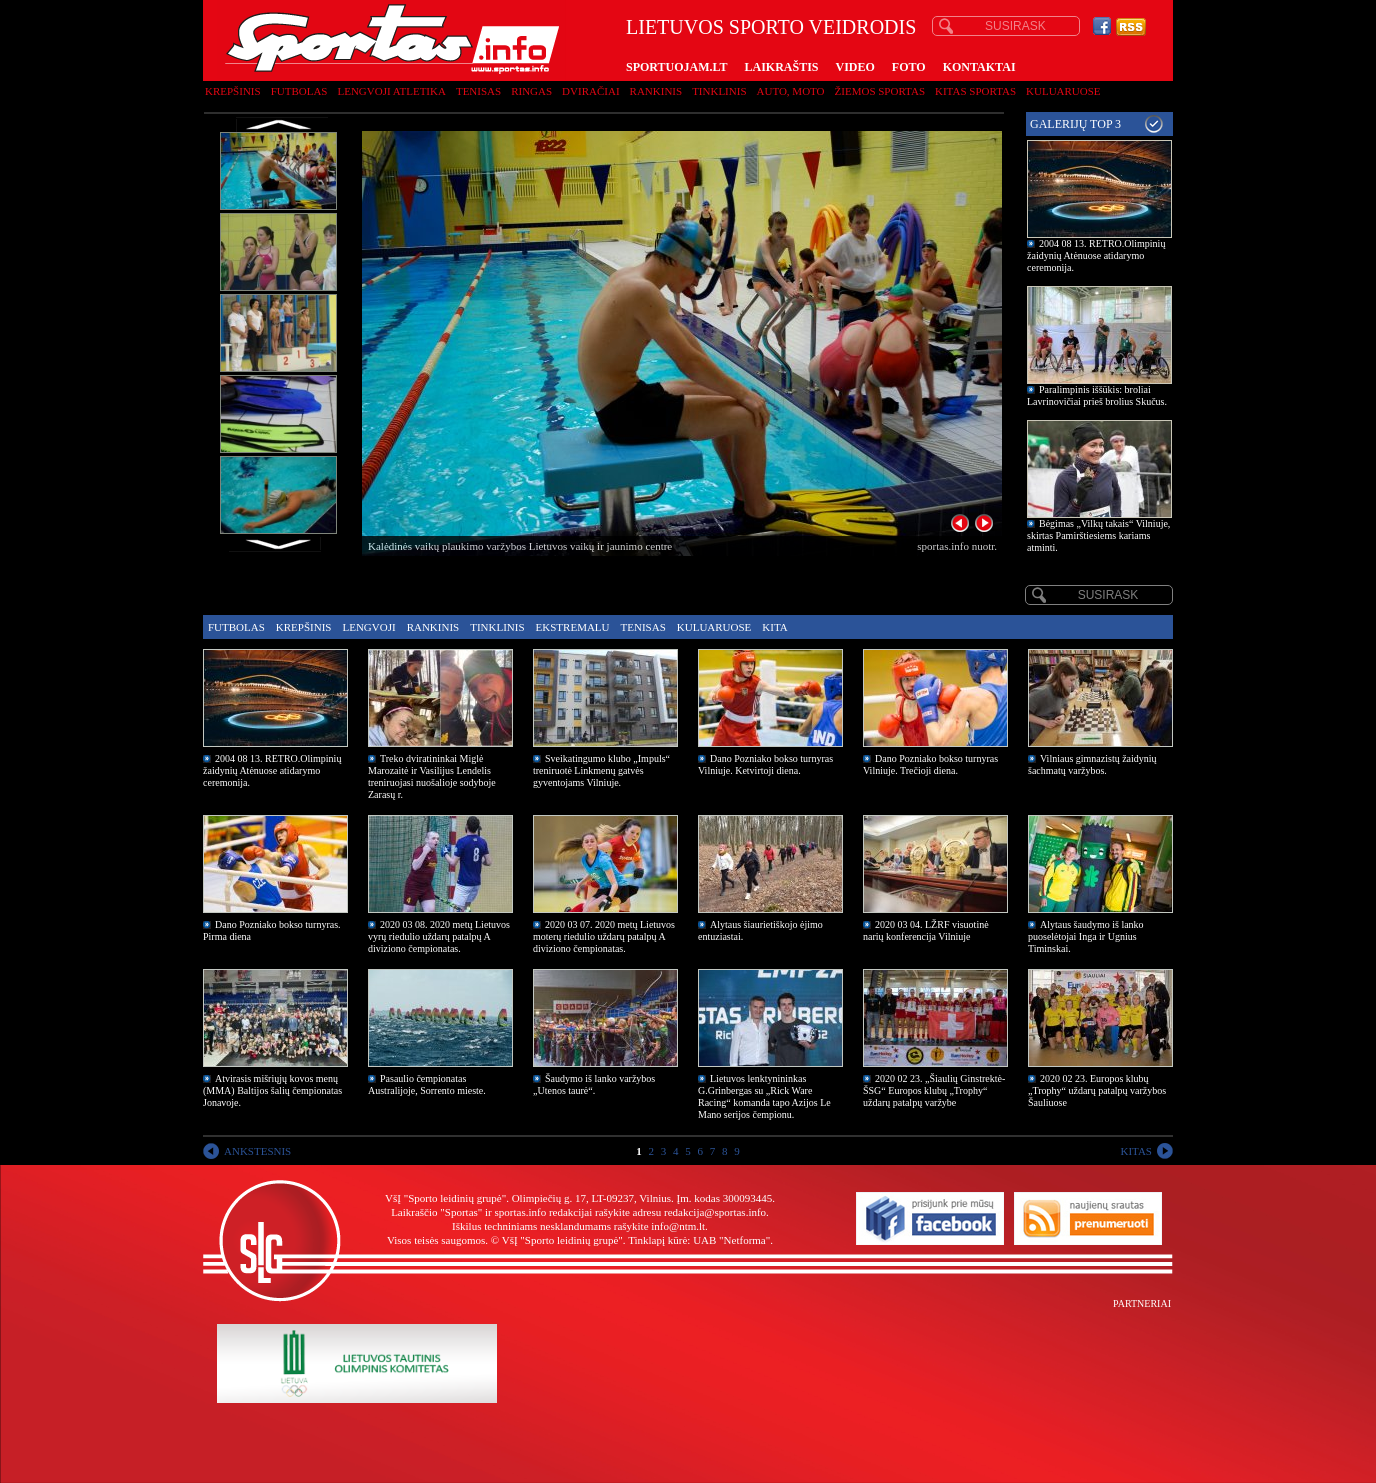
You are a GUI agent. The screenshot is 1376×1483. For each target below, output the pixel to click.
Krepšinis (233, 91)
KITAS (1136, 1151)
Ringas (531, 91)
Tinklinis (719, 91)
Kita (774, 627)
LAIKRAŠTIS (781, 67)
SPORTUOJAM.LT (676, 67)
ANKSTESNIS (257, 1151)
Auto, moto (791, 91)
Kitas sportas (975, 91)
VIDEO (855, 67)
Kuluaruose (1063, 91)
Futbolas (299, 91)
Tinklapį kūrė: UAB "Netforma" (699, 1240)
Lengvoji (368, 627)
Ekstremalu (573, 627)
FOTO (909, 67)
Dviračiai (590, 91)
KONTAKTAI (979, 67)
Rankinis (656, 91)
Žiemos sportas (880, 91)
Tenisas (478, 91)
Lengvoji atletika (391, 91)
